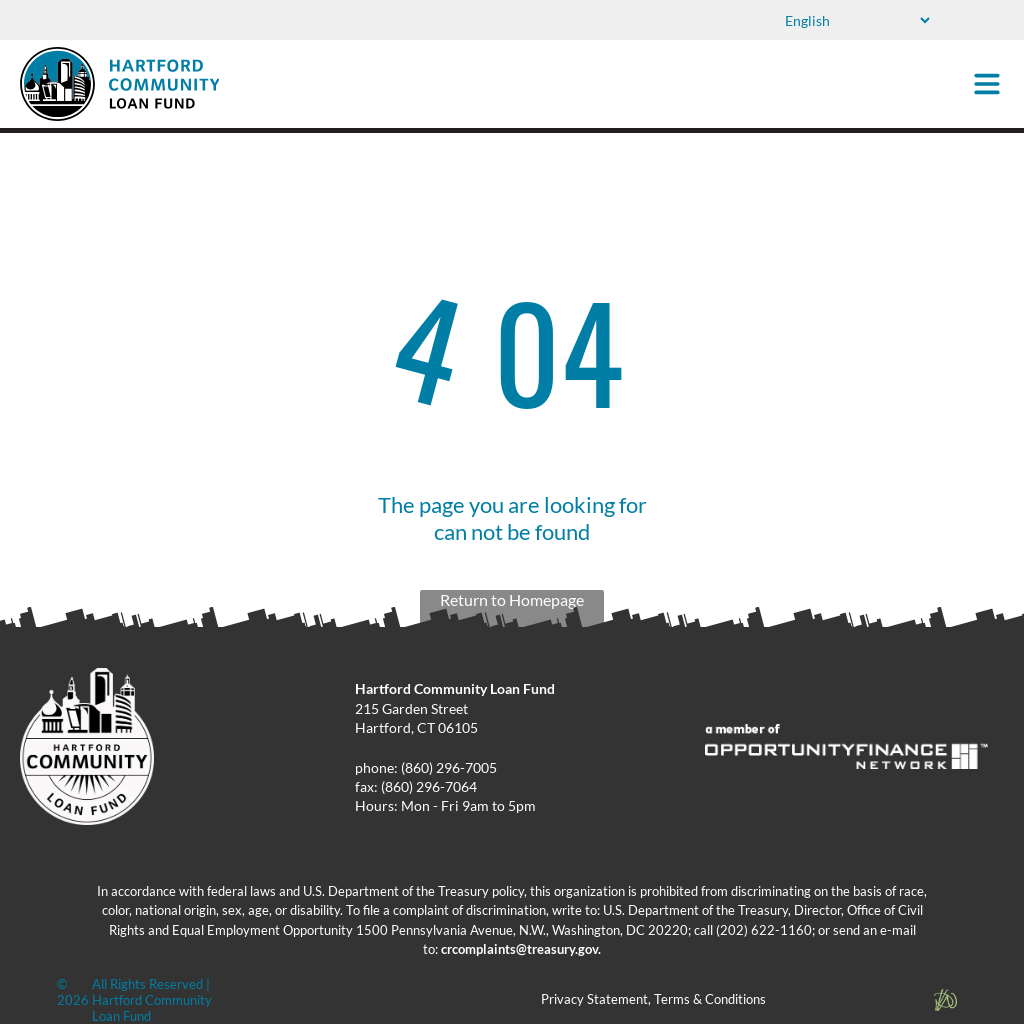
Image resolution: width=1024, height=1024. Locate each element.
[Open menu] (987, 84)
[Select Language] (855, 20)
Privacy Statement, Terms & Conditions (653, 999)
